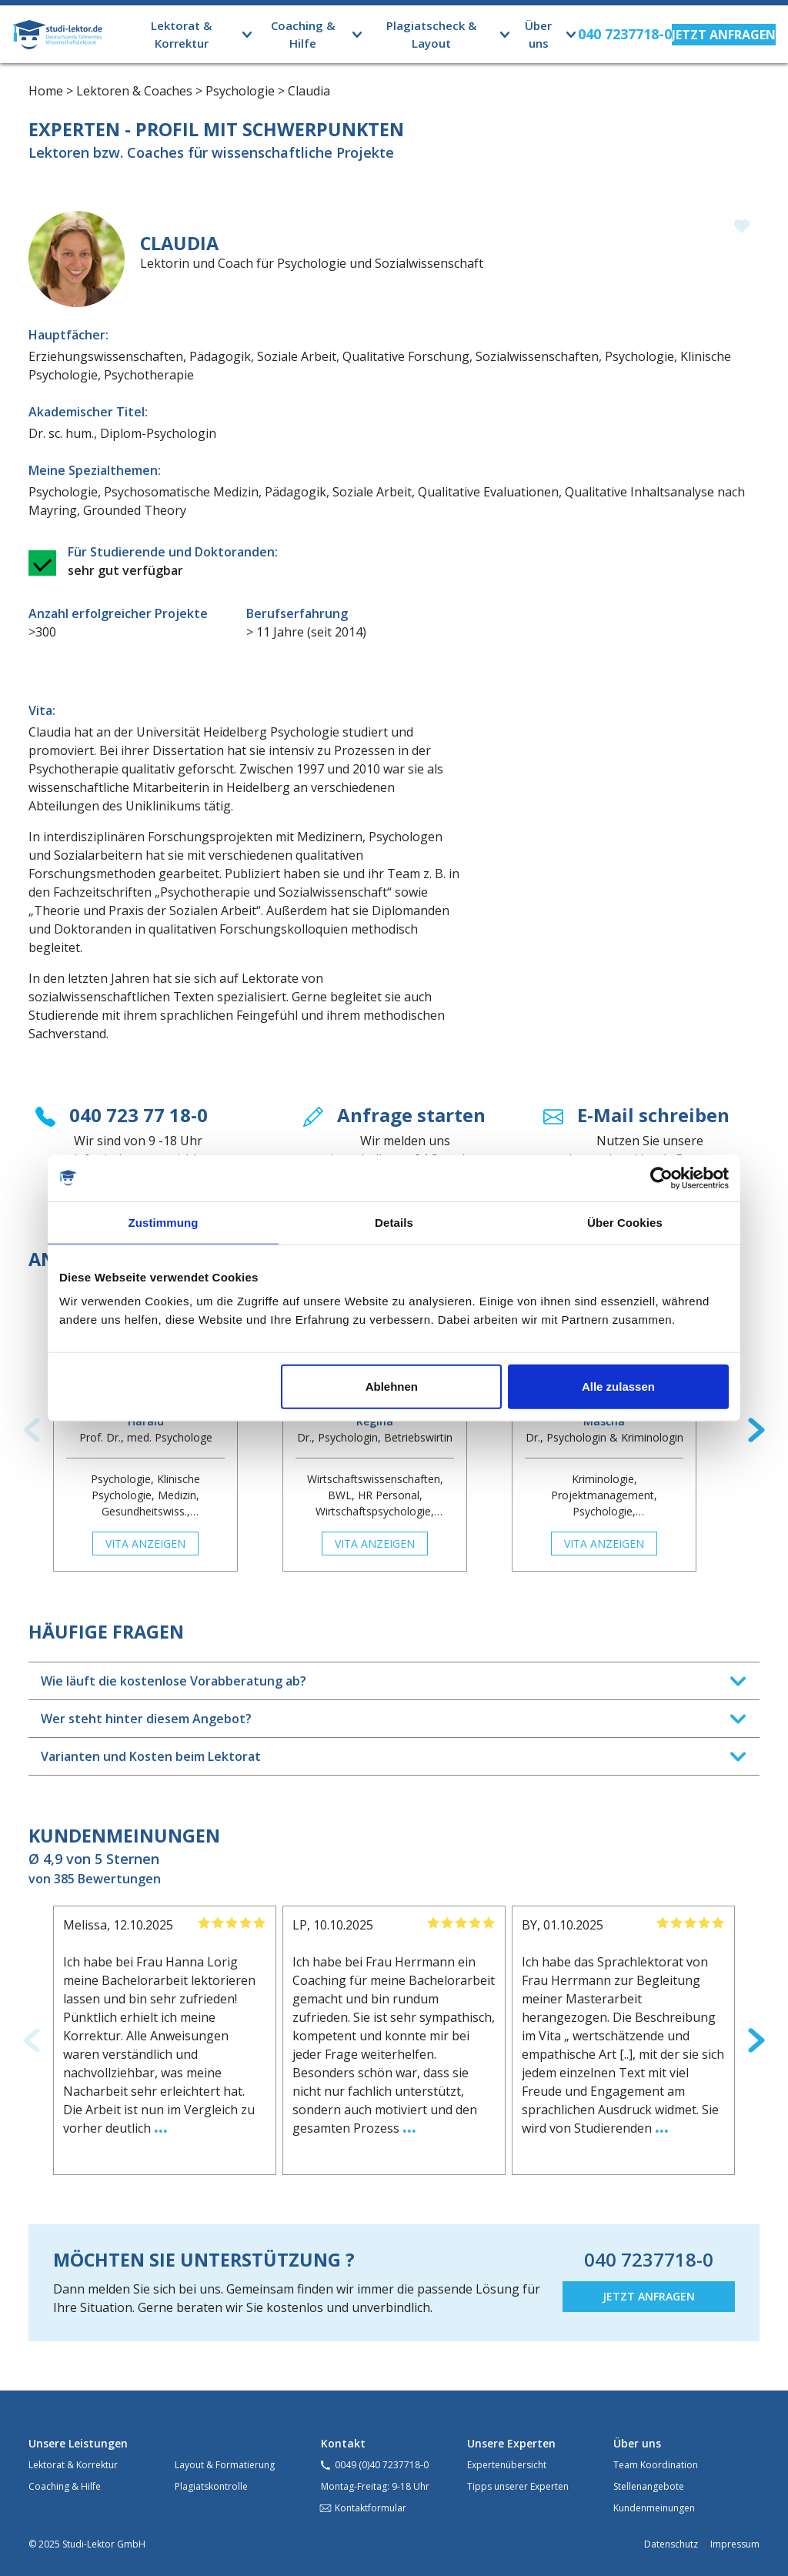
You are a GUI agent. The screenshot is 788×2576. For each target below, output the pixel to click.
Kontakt (343, 2443)
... (161, 2125)
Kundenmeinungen (654, 2507)
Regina (374, 1421)
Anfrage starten (411, 1115)
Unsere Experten (511, 2443)
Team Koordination (655, 2464)
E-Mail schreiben (653, 1115)
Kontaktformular (370, 2507)
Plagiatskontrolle (211, 2486)
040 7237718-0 (648, 2259)
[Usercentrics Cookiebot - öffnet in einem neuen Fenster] (661, 1177)
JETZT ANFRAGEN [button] (649, 2296)
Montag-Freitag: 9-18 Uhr (375, 2486)
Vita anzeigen (145, 1543)
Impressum (735, 2544)
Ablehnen (392, 1386)
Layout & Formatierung (225, 2464)
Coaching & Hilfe (64, 2486)
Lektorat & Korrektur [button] (181, 34)
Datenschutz (671, 2544)
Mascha (604, 1421)
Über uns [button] (538, 34)
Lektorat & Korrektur (73, 2464)
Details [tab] (394, 1221)
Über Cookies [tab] (625, 1221)
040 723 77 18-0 (138, 1115)
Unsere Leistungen (78, 2443)
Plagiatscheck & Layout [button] (431, 34)
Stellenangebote (648, 2486)
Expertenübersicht (506, 2464)
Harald (146, 1421)
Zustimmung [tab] (164, 1221)
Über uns (637, 2443)
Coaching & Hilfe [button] (303, 34)
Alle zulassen (618, 1386)
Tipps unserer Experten (518, 2486)
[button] (724, 34)
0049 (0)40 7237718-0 (382, 2464)
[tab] (394, 1680)
